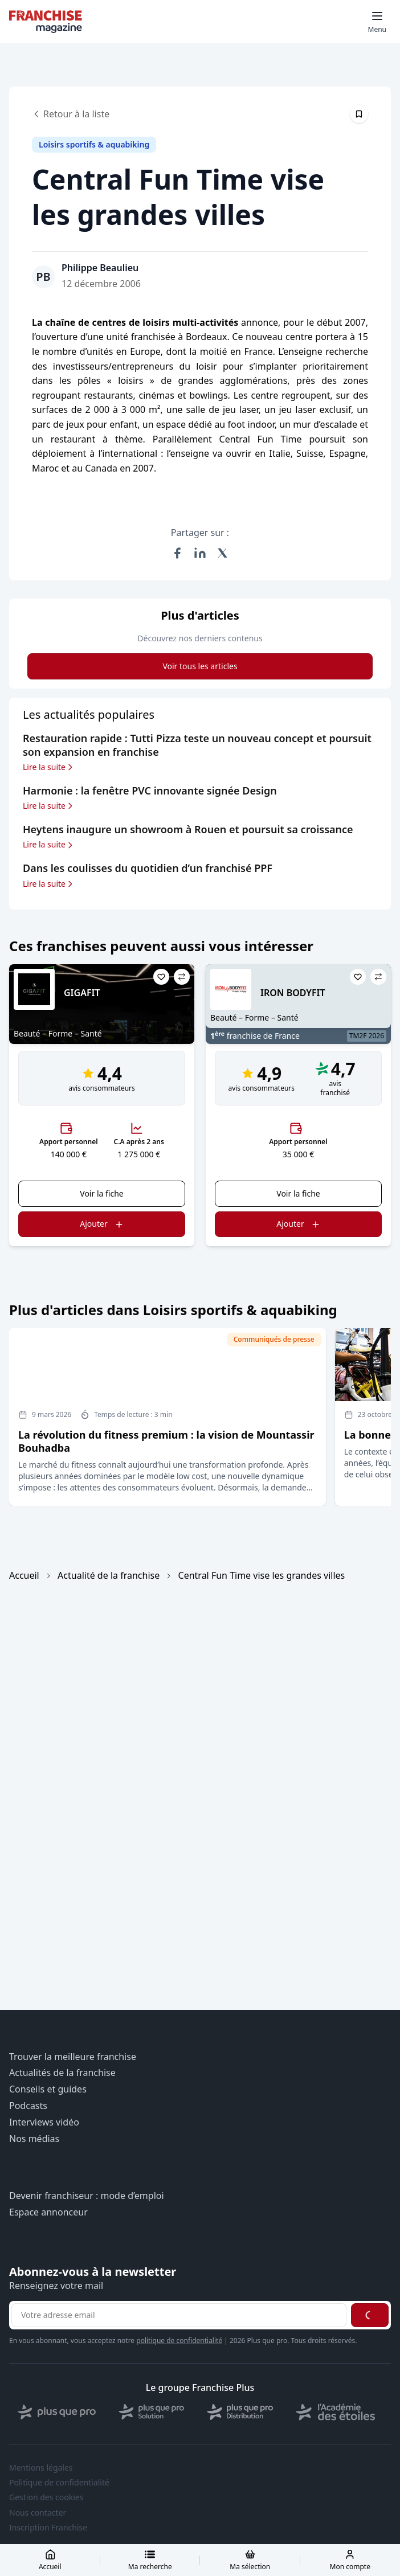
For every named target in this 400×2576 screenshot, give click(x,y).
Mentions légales (41, 2468)
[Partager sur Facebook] (177, 553)
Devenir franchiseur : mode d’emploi (86, 2196)
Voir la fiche (101, 1193)
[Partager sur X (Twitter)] (223, 553)
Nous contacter (37, 2513)
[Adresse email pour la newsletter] (178, 2315)
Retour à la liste (70, 114)
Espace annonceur (48, 2212)
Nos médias (34, 2139)
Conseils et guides (48, 2089)
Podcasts (28, 2106)
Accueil (24, 1575)
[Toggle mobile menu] (377, 22)
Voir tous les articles (199, 666)
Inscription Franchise (48, 2527)
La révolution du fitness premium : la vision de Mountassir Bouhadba (166, 1441)
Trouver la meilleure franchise (72, 2057)
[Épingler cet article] (359, 114)
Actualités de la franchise (62, 2073)
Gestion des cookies (46, 2497)
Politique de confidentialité (59, 2482)
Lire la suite (49, 767)
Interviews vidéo (44, 2122)
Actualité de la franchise (109, 1575)
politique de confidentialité (179, 2340)
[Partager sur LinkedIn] (200, 553)
